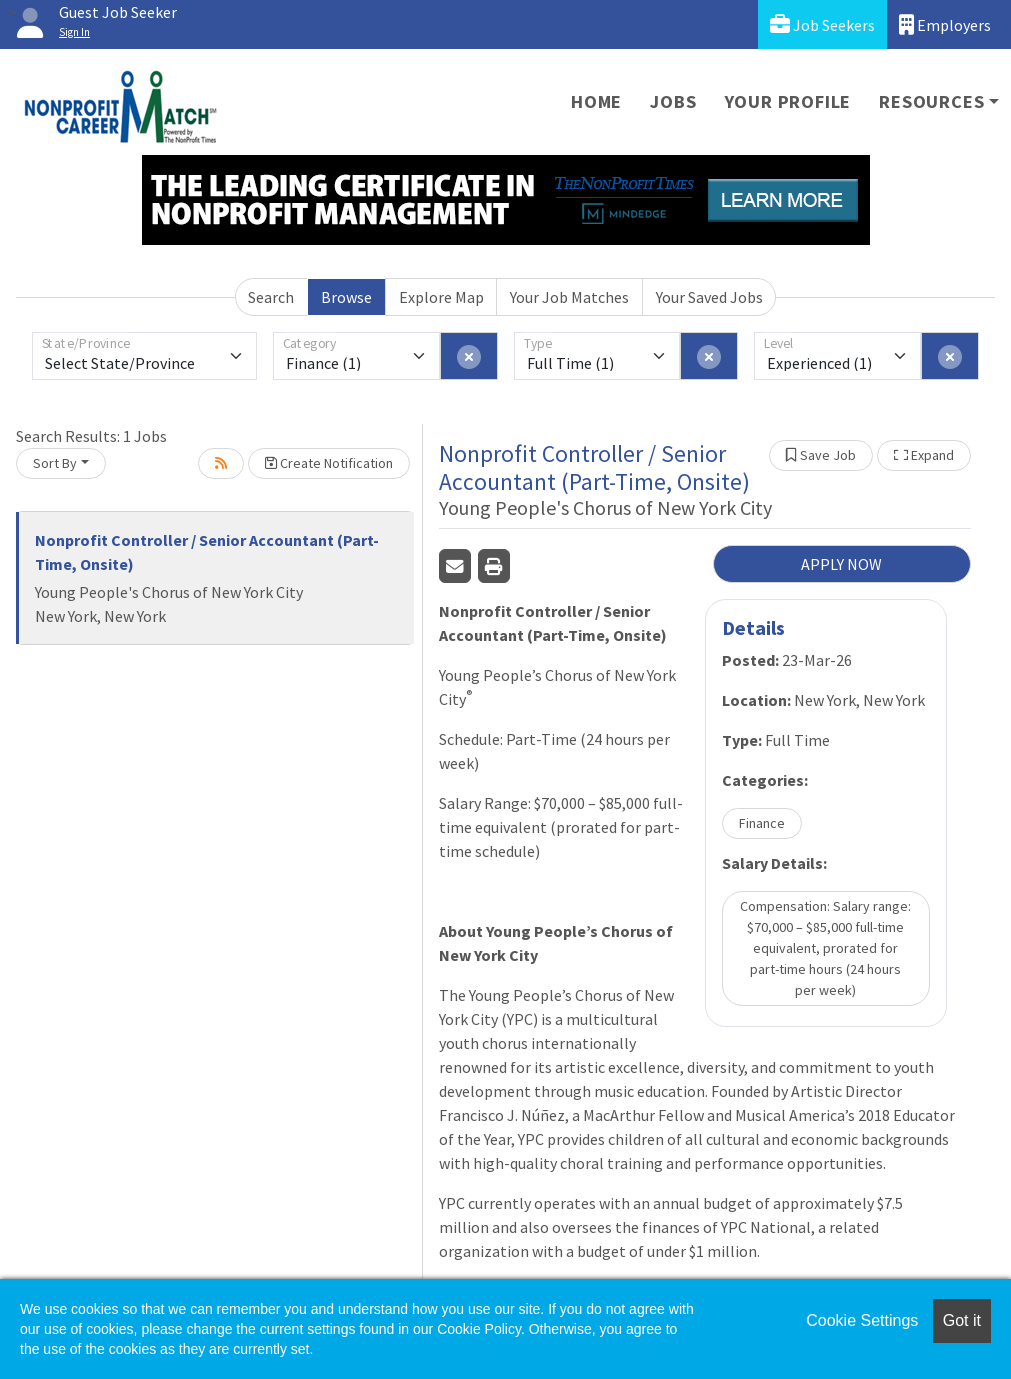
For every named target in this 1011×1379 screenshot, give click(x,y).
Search (271, 297)
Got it (962, 1320)
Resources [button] (931, 101)
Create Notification (329, 463)
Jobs (673, 101)
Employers (945, 24)
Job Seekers (822, 24)
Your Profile (788, 101)
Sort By (55, 463)
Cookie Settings (862, 1320)
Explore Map (441, 297)
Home (596, 101)
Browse (346, 297)
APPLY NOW (841, 564)
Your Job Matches (569, 297)
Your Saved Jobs (709, 297)
